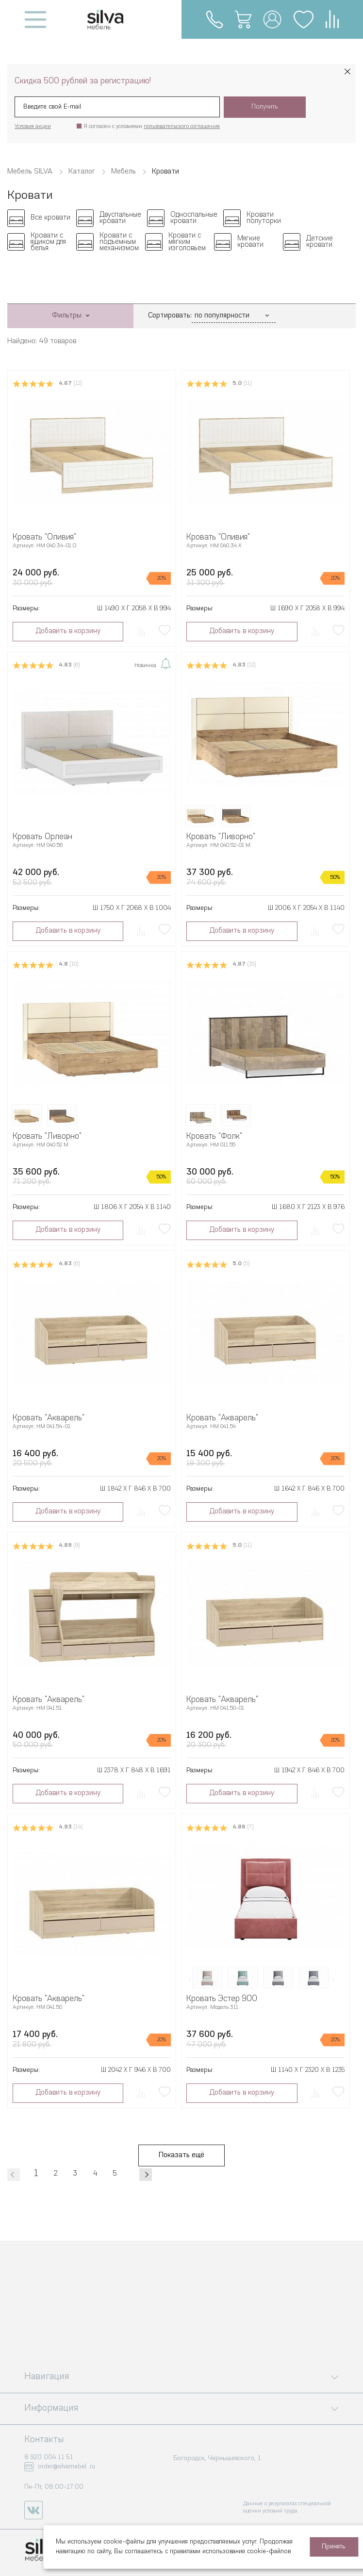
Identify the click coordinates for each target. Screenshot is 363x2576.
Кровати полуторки (264, 218)
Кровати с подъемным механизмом (119, 242)
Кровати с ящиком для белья (48, 242)
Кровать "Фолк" (214, 1136)
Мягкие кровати (250, 242)
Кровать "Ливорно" (220, 837)
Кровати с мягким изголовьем (187, 242)
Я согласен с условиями (152, 126)
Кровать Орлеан (42, 837)
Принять (334, 2547)
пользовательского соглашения (182, 126)
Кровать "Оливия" (44, 537)
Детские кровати (319, 242)
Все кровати (50, 218)
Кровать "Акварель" (48, 1418)
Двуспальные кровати (120, 218)
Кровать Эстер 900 (221, 1999)
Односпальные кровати (193, 218)
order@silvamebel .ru (66, 2467)
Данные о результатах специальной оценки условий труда (287, 2507)
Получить (264, 107)
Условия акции (33, 126)
